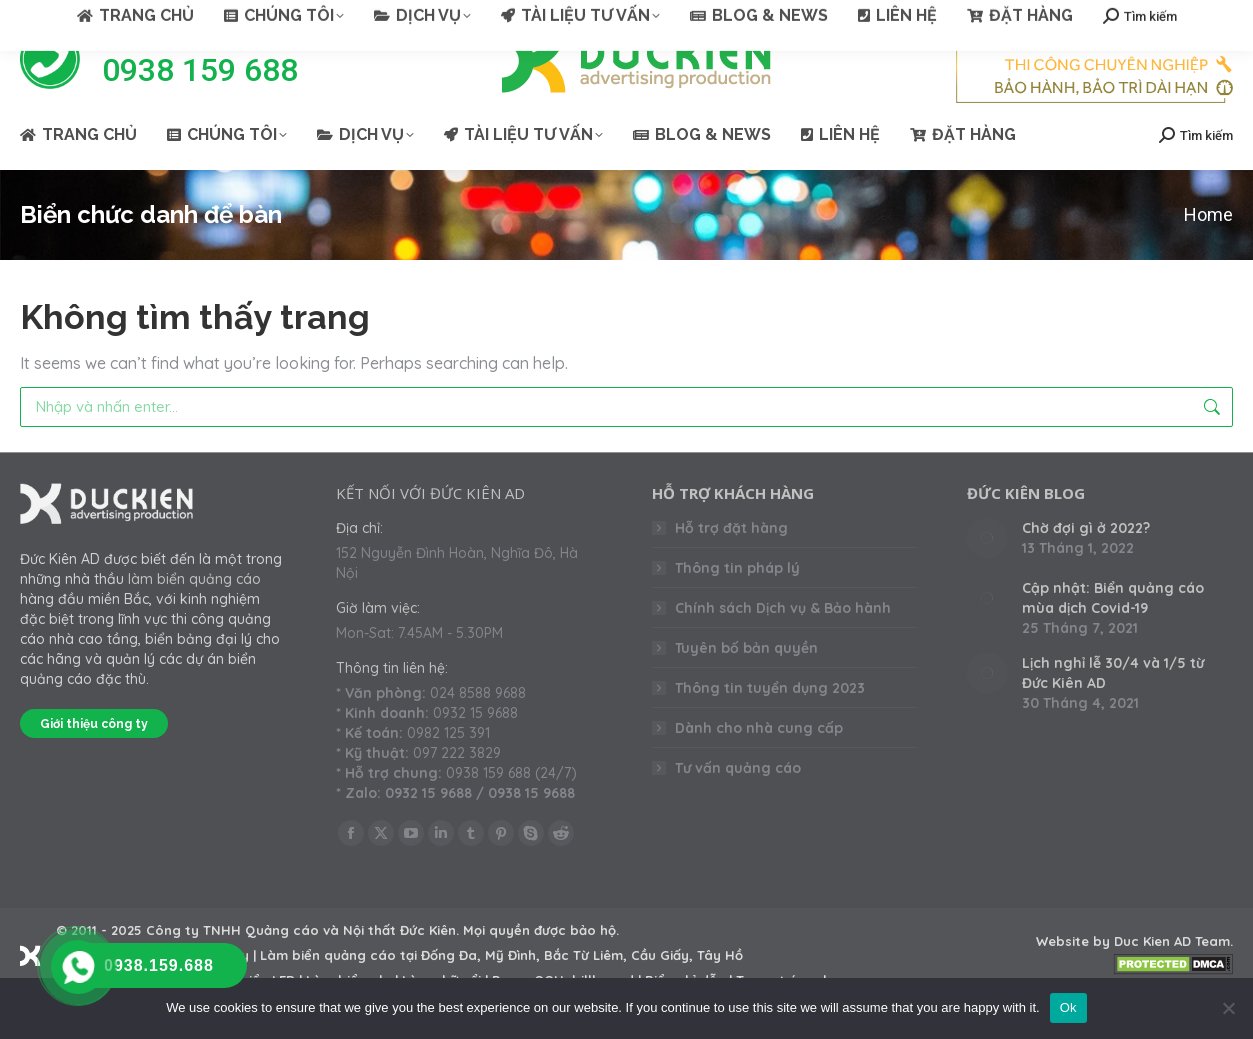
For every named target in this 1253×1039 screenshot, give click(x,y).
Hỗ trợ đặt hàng (731, 564)
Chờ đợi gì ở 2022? (1086, 564)
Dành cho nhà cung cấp (759, 764)
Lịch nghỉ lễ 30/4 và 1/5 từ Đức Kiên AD (1113, 709)
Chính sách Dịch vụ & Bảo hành (783, 644)
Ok (1068, 1007)
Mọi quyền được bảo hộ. (541, 966)
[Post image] (987, 574)
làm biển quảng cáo (194, 615)
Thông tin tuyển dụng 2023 (770, 724)
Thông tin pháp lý (737, 604)
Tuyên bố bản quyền (746, 684)
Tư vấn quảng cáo (738, 804)
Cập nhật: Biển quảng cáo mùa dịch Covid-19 (1113, 634)
